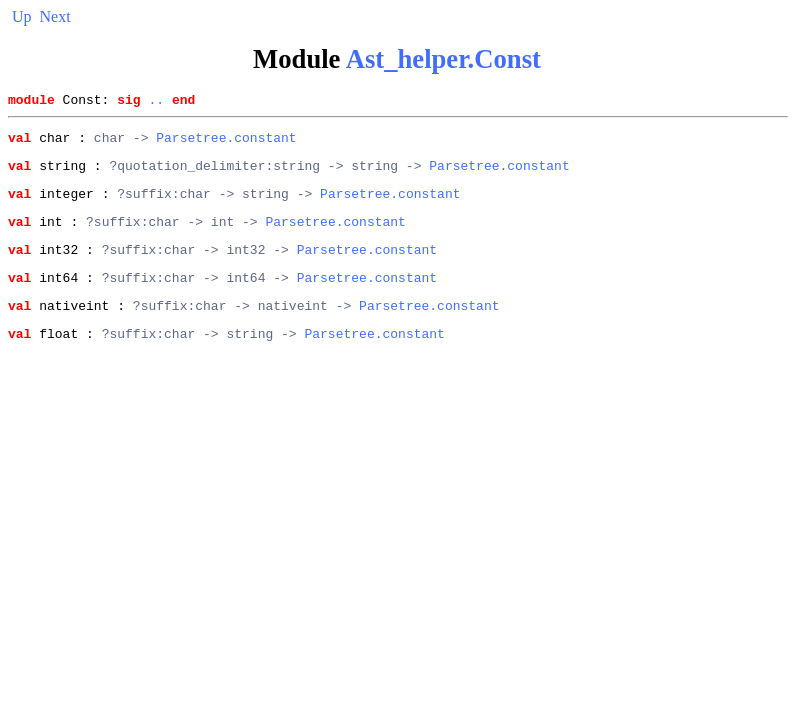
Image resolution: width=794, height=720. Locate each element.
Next (55, 16)
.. (156, 102)
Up (22, 16)
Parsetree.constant (226, 143)
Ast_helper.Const (443, 59)
